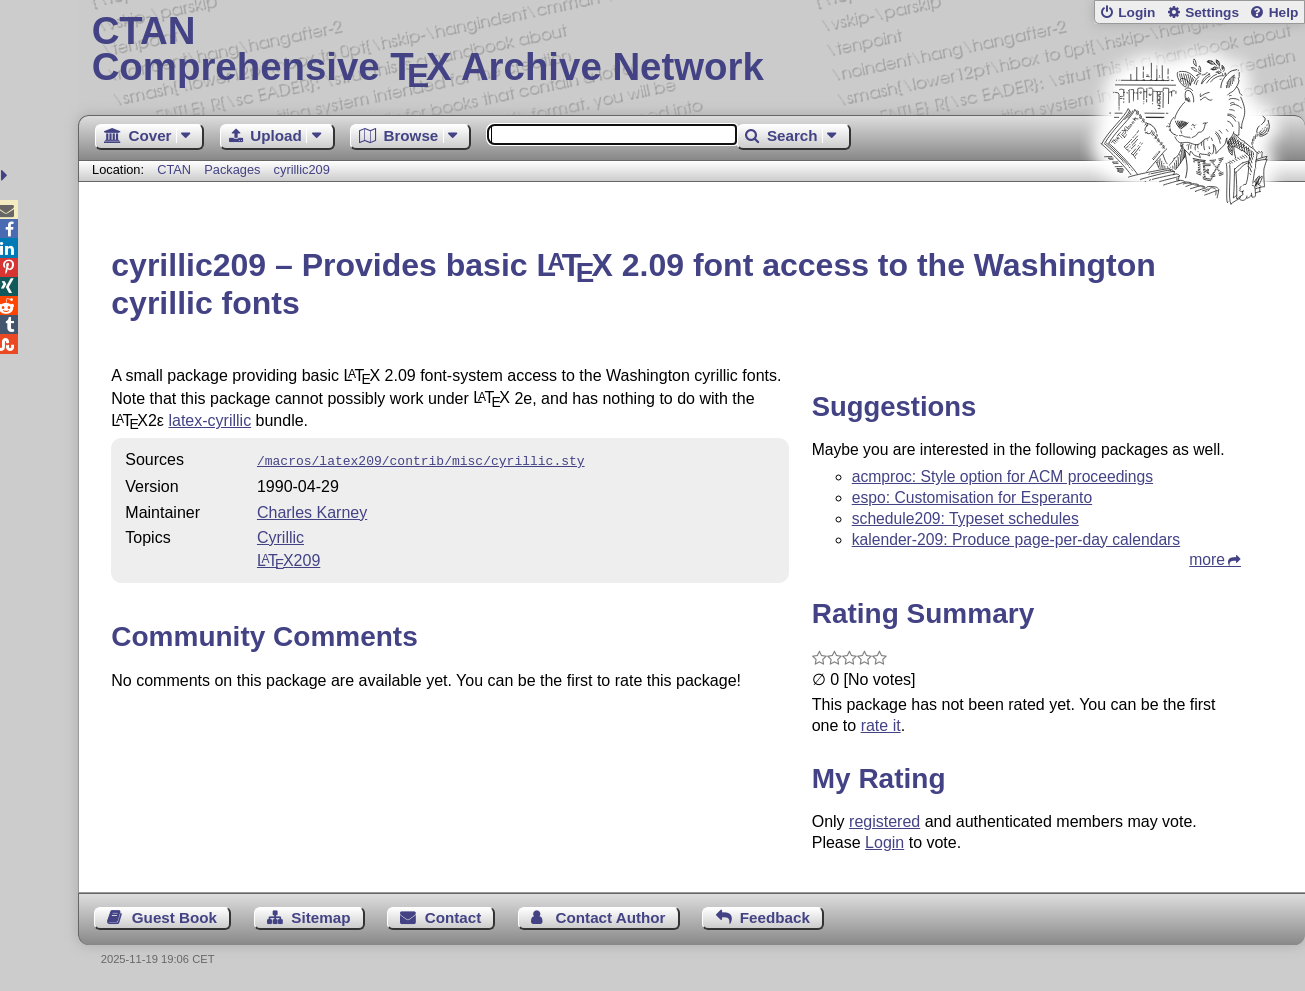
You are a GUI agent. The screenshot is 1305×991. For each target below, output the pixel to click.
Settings (1212, 12)
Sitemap (320, 917)
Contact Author (611, 917)
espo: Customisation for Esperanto (972, 497)
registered (884, 821)
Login (1136, 12)
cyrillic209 (302, 169)
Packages (234, 169)
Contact (453, 917)
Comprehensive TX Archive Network (692, 50)
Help (1284, 12)
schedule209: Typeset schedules (965, 518)
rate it (881, 725)
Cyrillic (280, 535)
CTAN (174, 169)
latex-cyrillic (209, 420)
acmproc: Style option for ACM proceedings (1002, 476)
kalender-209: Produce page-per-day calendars (1016, 539)
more (1207, 559)
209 (288, 558)
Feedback (775, 917)
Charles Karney (312, 510)
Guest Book (174, 917)
